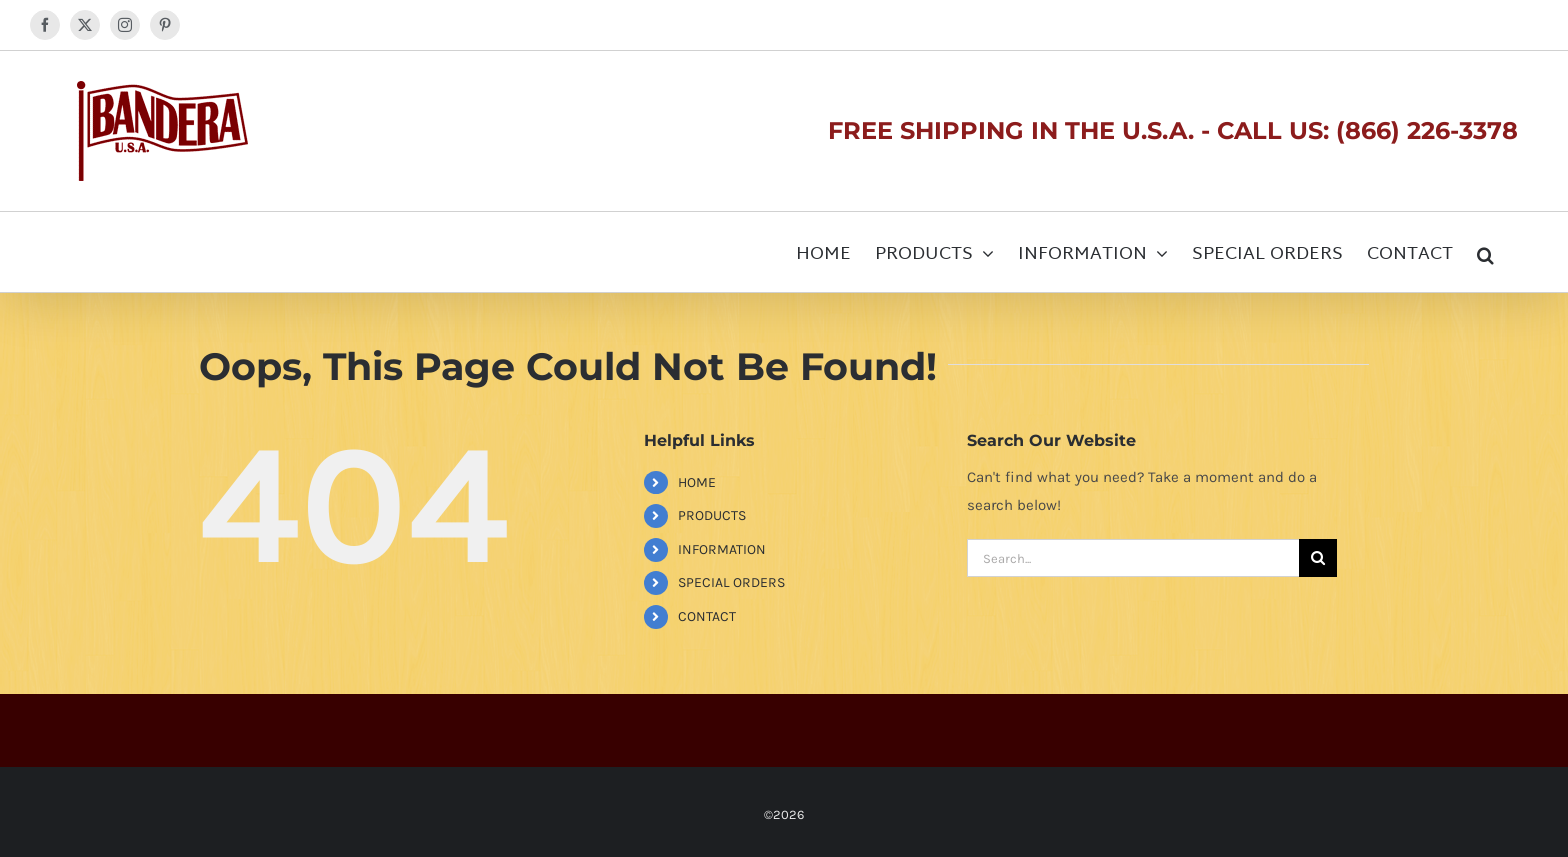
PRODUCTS (712, 515)
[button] (1485, 252)
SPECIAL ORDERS (731, 582)
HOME (697, 482)
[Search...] (1133, 558)
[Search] (1318, 558)
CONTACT (707, 616)
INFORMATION (722, 549)
